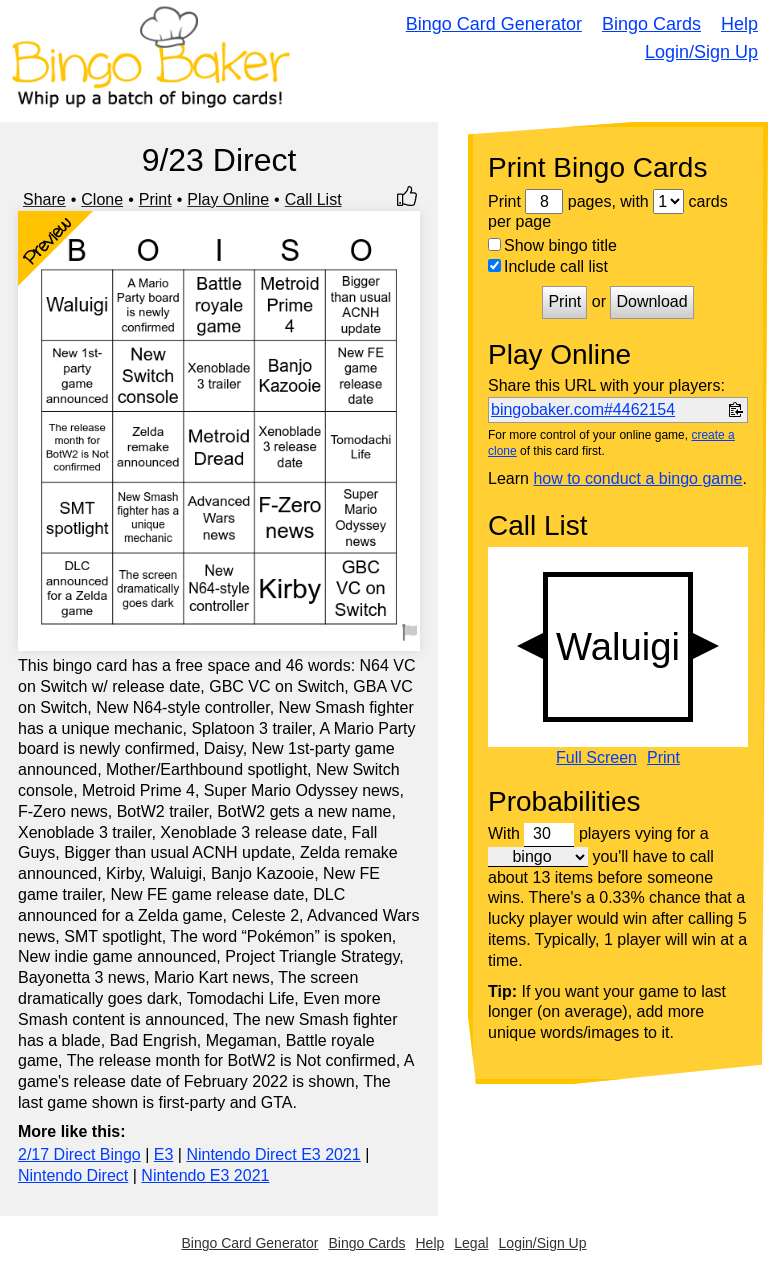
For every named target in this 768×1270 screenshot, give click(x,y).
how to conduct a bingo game (637, 478)
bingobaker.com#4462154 (583, 409)
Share (44, 199)
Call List (313, 199)
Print (155, 199)
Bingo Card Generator (494, 24)
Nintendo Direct (73, 1175)
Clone (102, 199)
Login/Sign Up (701, 52)
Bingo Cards (651, 24)
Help (739, 24)
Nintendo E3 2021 (205, 1175)
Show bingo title (552, 245)
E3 (164, 1154)
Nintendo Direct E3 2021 (273, 1154)
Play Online (228, 199)
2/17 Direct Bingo (79, 1154)
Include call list (548, 266)
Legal (471, 1243)
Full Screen (596, 758)
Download (651, 301)
